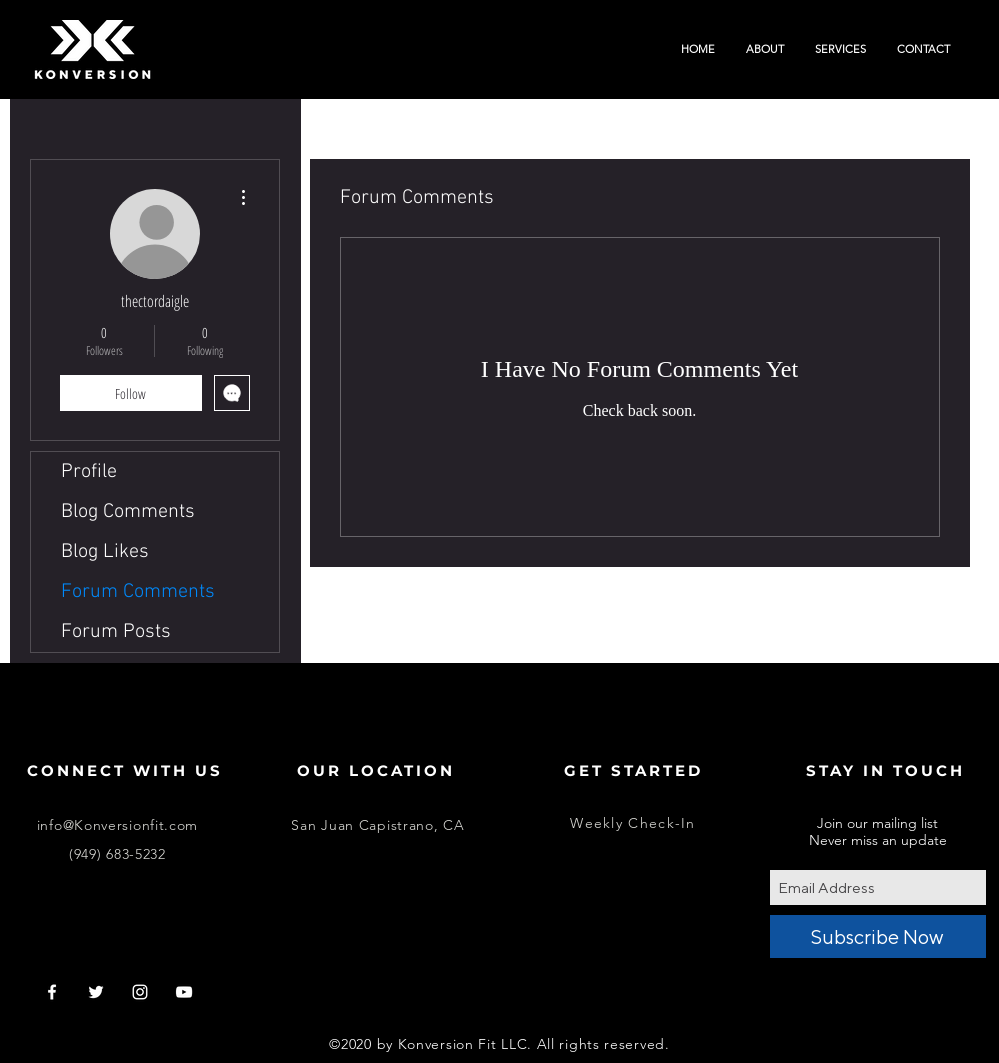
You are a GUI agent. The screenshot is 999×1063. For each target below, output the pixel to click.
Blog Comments (128, 512)
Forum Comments (138, 592)
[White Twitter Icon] (96, 992)
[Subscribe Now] (878, 936)
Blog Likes (105, 552)
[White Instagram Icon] (140, 992)
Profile (89, 472)
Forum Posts (116, 632)
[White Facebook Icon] (52, 992)
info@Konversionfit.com (117, 825)
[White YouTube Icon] (184, 992)
